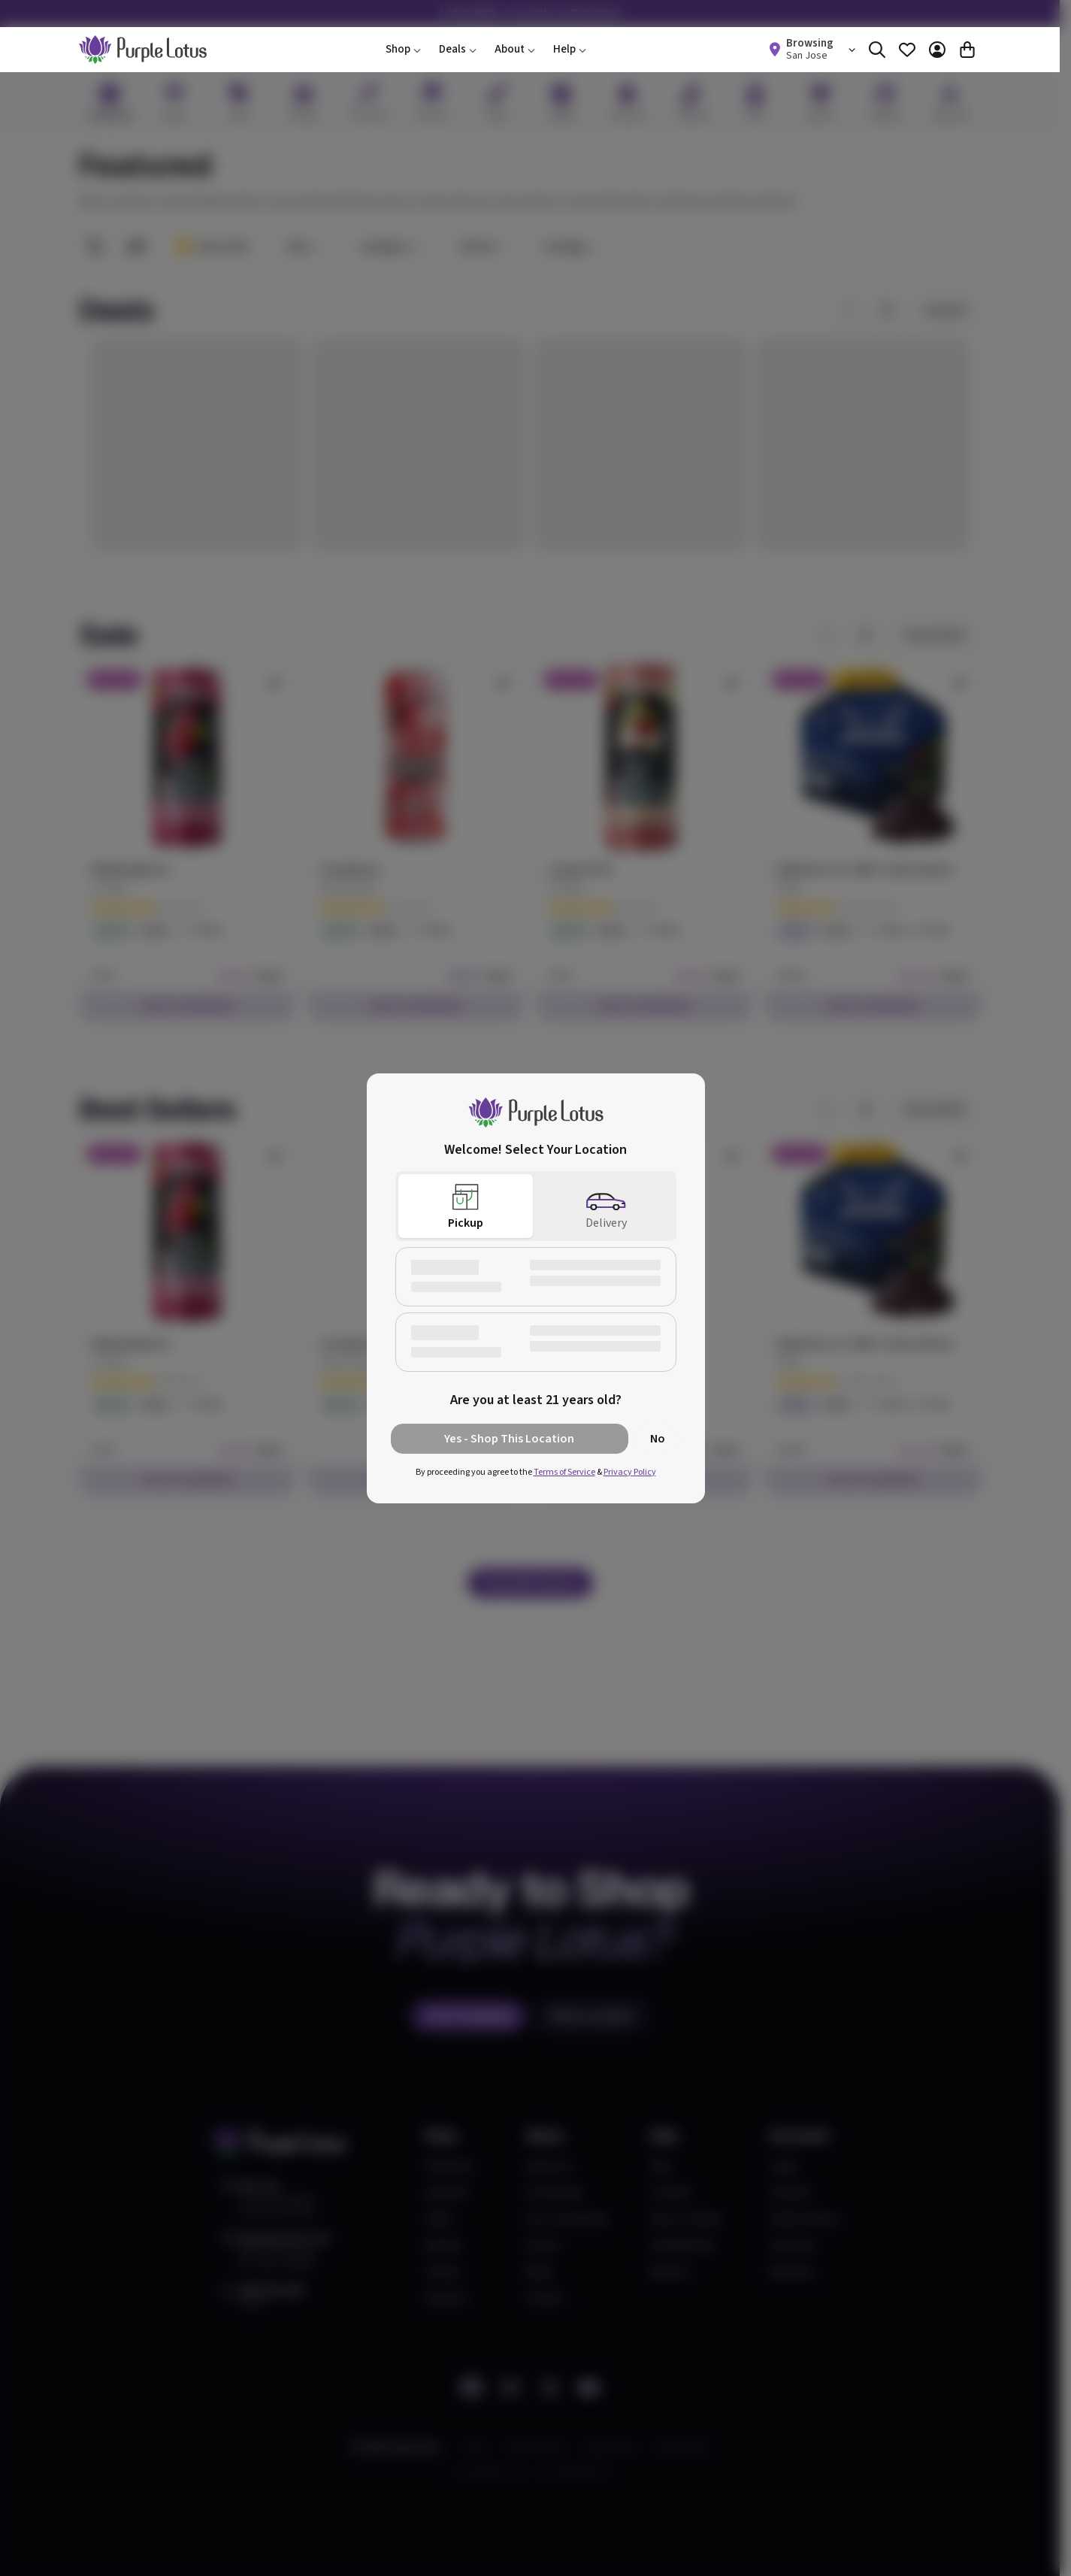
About (515, 49)
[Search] (877, 49)
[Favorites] (907, 49)
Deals (458, 49)
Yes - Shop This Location (509, 1438)
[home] (143, 49)
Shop (403, 49)
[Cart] (967, 49)
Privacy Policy (630, 1472)
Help (569, 49)
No (657, 1438)
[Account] (937, 49)
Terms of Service (564, 1472)
